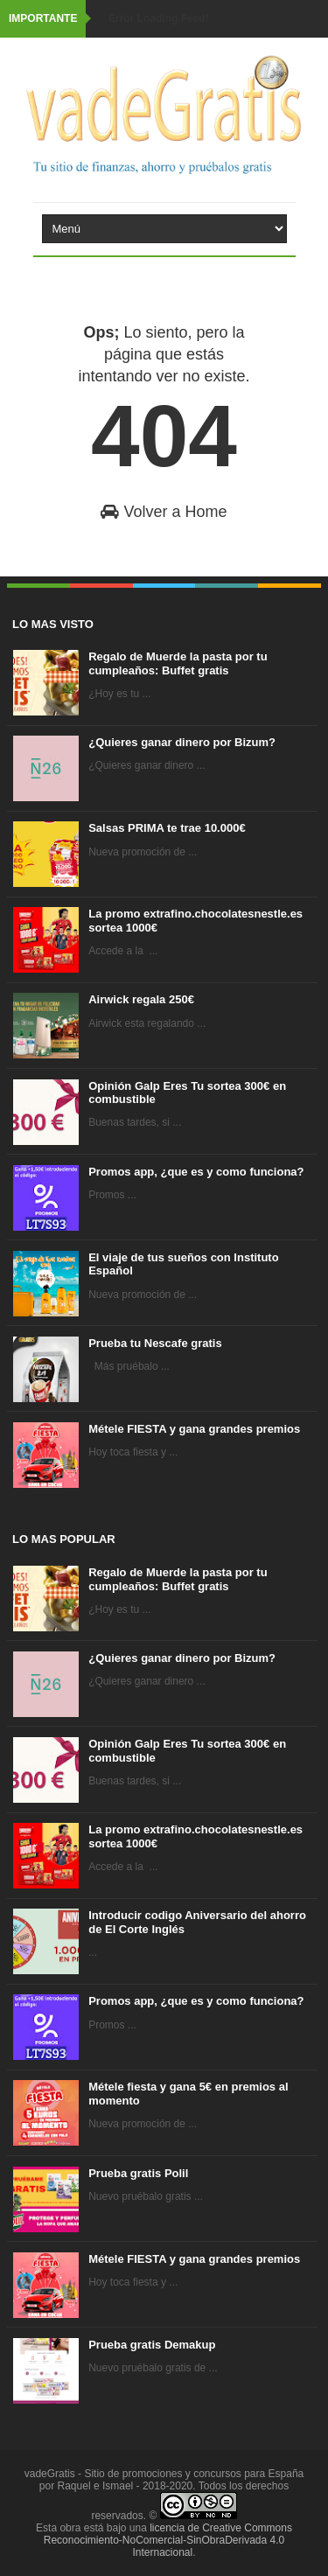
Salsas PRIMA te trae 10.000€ (166, 827)
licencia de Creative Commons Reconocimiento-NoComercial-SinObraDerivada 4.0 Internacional (168, 2540)
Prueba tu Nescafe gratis (154, 1343)
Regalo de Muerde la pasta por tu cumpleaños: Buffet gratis (177, 663)
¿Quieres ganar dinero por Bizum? (182, 742)
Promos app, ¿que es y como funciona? (196, 1171)
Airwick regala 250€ (141, 999)
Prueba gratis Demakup (151, 2344)
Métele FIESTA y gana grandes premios (194, 1428)
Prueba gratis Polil (138, 2173)
